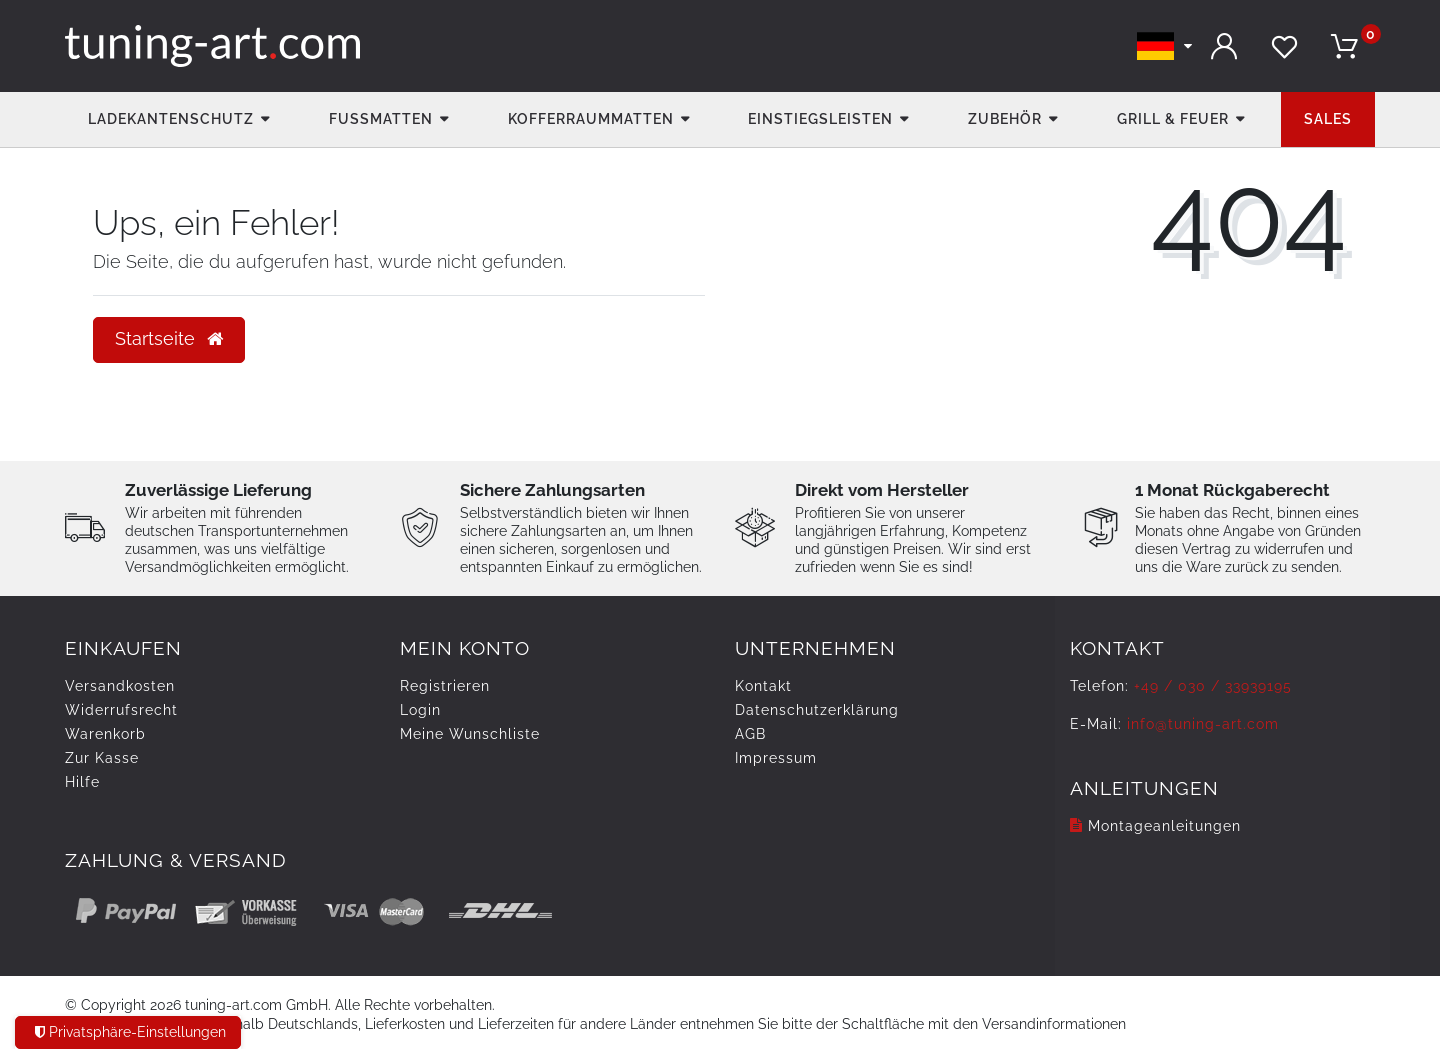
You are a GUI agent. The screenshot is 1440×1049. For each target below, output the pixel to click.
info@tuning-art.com (1203, 724)
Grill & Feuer (1173, 119)
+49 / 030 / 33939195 (1213, 686)
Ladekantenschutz (171, 119)
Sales (1328, 119)
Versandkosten (120, 686)
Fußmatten (381, 119)
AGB (750, 734)
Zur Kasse (102, 758)
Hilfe (82, 782)
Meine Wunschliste (470, 734)
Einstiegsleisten (820, 119)
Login (420, 710)
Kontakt (763, 686)
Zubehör (1005, 119)
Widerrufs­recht (121, 710)
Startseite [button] (169, 339)
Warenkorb (105, 734)
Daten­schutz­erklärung (817, 710)
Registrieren (445, 686)
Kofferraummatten (591, 119)
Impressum (776, 758)
